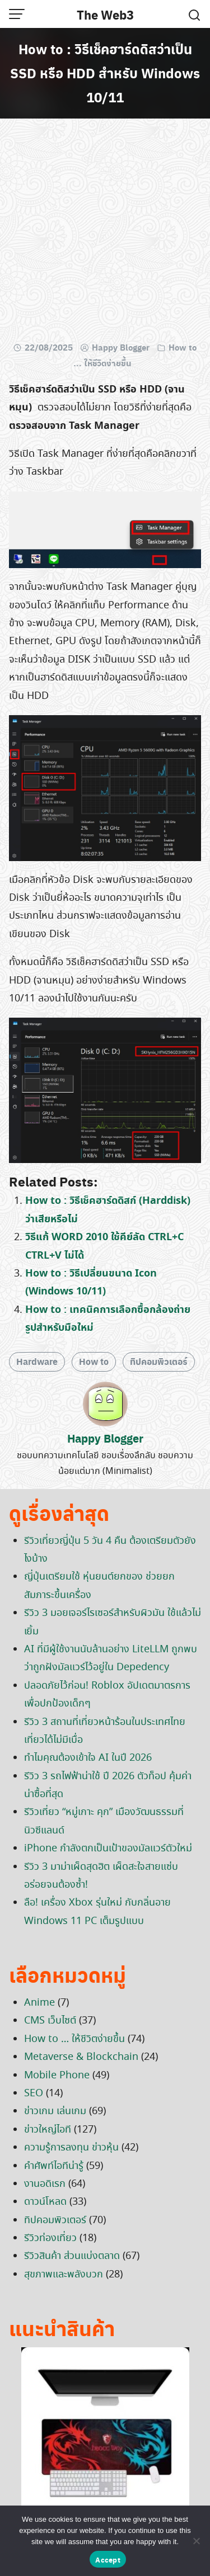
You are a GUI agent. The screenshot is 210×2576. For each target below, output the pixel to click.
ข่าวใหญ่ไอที (47, 2130)
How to (94, 1361)
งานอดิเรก (45, 2184)
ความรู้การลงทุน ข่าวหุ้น (71, 2147)
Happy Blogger (121, 347)
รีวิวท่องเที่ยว (50, 2238)
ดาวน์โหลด (45, 2202)
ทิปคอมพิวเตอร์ (159, 1361)
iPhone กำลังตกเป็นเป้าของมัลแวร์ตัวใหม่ (108, 1848)
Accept (107, 2559)
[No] (196, 2540)
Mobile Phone (57, 2075)
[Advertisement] (105, 232)
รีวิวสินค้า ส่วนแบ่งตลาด (72, 2256)
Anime (39, 2003)
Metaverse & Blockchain (81, 2057)
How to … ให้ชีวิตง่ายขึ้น (74, 2039)
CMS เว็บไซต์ (50, 2020)
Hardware (37, 1361)
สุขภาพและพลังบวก (63, 2274)
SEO (33, 2093)
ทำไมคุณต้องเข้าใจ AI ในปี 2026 (88, 1758)
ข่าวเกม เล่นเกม (55, 2111)
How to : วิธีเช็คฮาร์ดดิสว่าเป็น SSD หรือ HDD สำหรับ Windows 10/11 (105, 73)
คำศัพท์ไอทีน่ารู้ (53, 2166)
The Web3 (105, 14)
